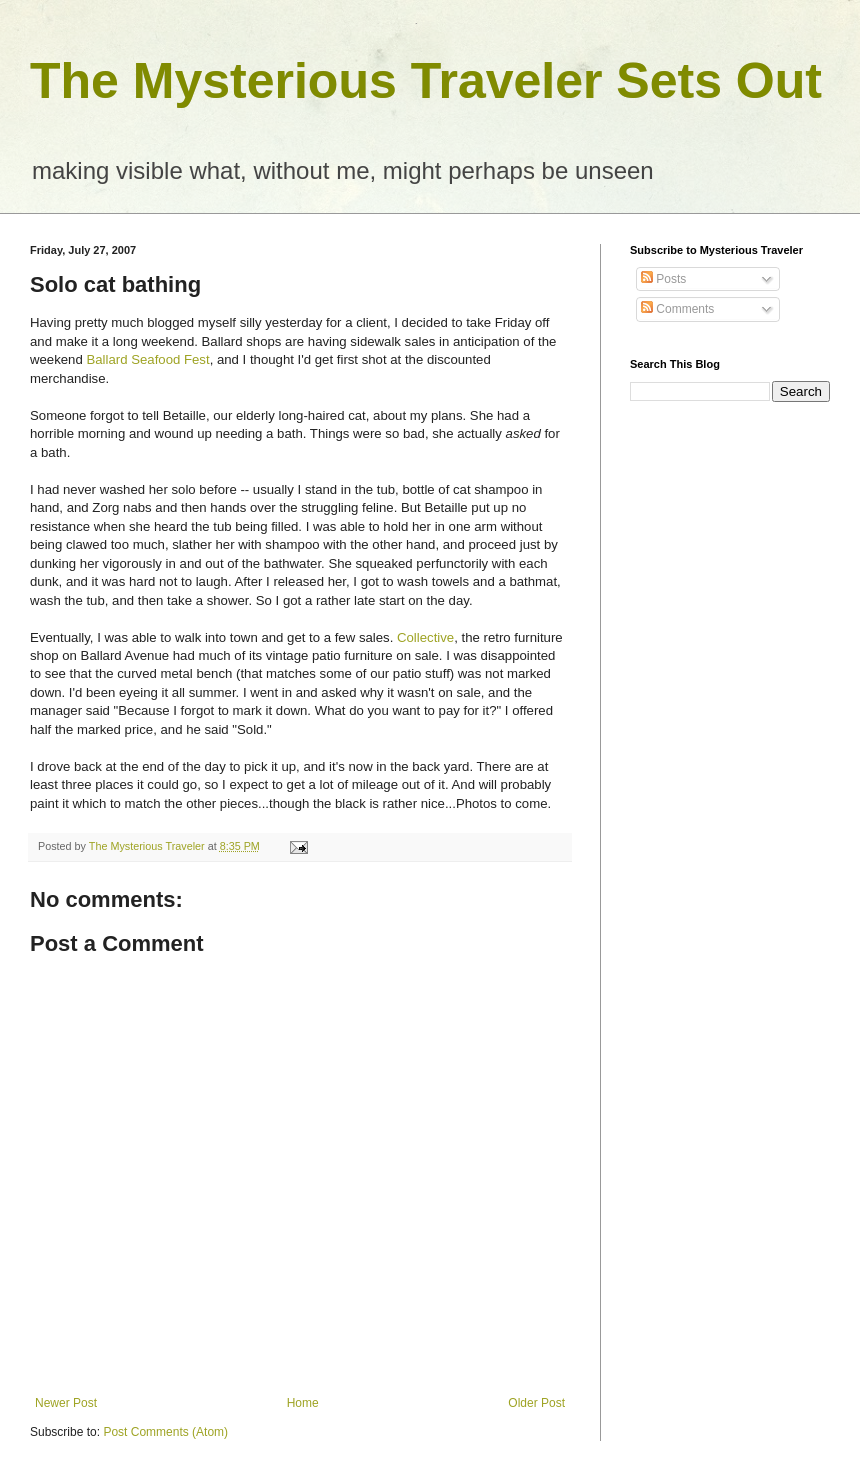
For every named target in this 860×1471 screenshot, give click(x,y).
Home (303, 1403)
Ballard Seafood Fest (147, 359)
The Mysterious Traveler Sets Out (426, 81)
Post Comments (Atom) (165, 1432)
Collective (425, 637)
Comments (677, 309)
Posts (663, 279)
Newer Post (66, 1403)
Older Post (536, 1403)
